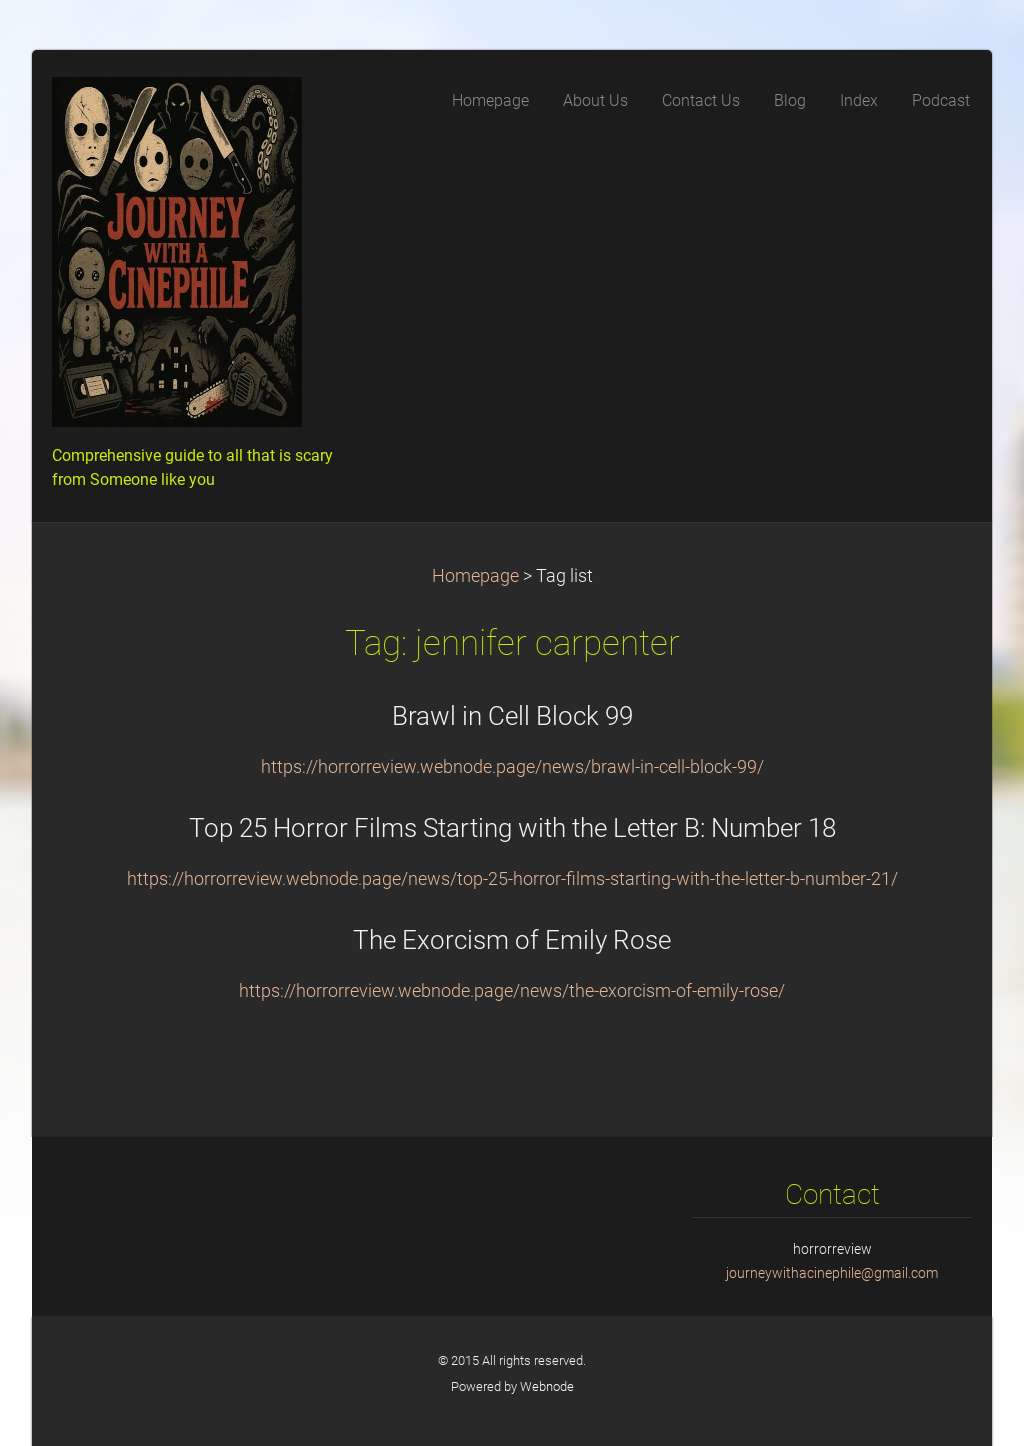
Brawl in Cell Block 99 (512, 716)
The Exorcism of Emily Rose (512, 940)
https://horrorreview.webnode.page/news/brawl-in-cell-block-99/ (512, 767)
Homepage (475, 576)
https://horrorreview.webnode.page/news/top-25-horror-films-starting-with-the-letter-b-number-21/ (512, 879)
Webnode (547, 1386)
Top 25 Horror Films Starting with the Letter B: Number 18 (512, 828)
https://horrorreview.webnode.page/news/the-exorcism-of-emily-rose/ (512, 991)
